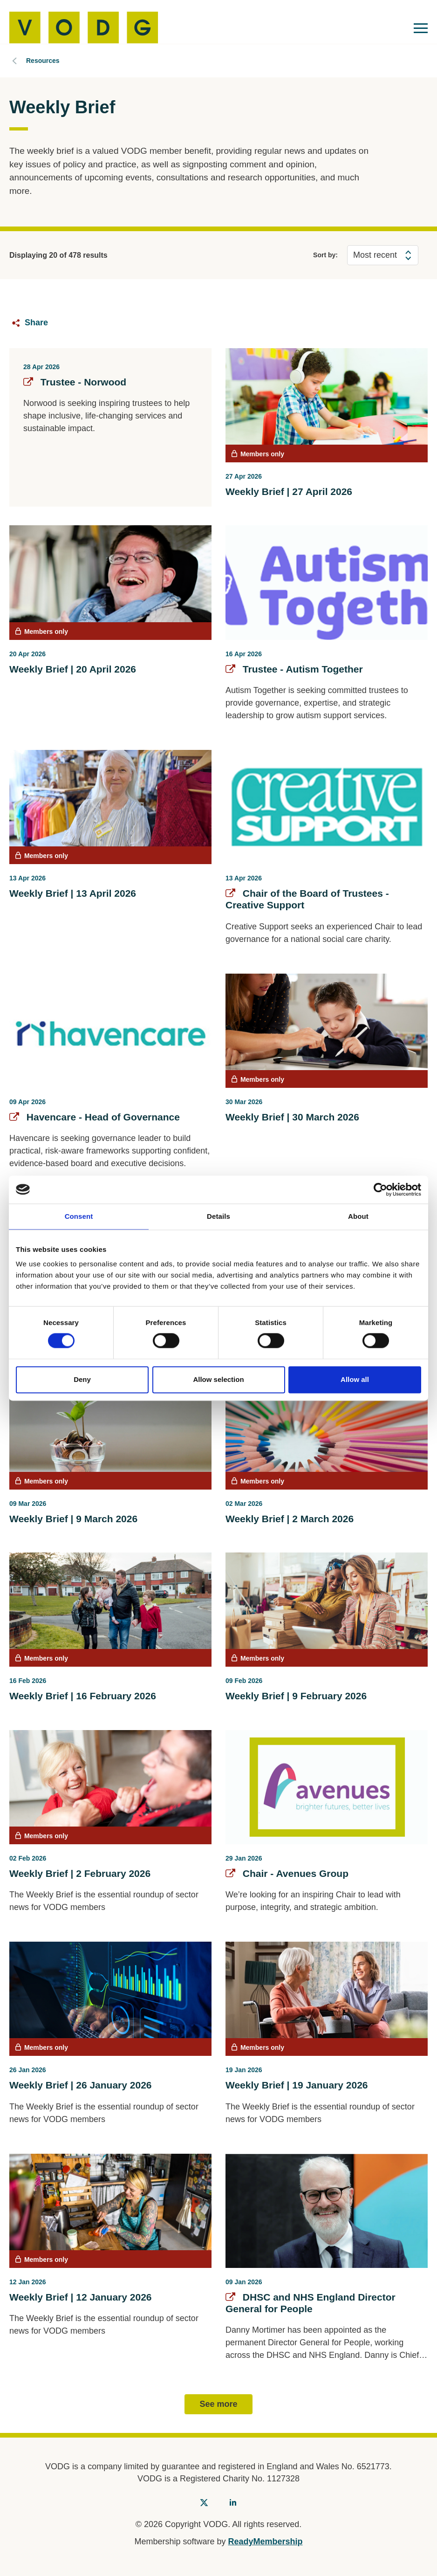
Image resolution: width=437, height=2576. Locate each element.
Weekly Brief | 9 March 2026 (73, 1518)
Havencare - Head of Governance (94, 1117)
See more (218, 2404)
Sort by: (325, 255)
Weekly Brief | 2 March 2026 (289, 1518)
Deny (82, 1379)
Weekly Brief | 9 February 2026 (296, 1695)
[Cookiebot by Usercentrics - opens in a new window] (380, 1189)
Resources (43, 60)
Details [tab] (218, 1216)
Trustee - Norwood (74, 382)
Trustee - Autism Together (294, 669)
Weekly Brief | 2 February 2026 (79, 1873)
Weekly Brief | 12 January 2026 (80, 2297)
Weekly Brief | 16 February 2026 (82, 1695)
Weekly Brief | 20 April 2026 (72, 669)
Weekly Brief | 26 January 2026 (80, 2085)
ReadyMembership (265, 2541)
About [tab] (358, 1216)
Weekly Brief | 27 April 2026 (288, 491)
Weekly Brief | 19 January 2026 (296, 2085)
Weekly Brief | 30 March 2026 (292, 1117)
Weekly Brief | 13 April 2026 (72, 893)
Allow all (355, 1379)
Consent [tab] (79, 1216)
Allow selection (218, 1379)
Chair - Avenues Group (286, 1873)
